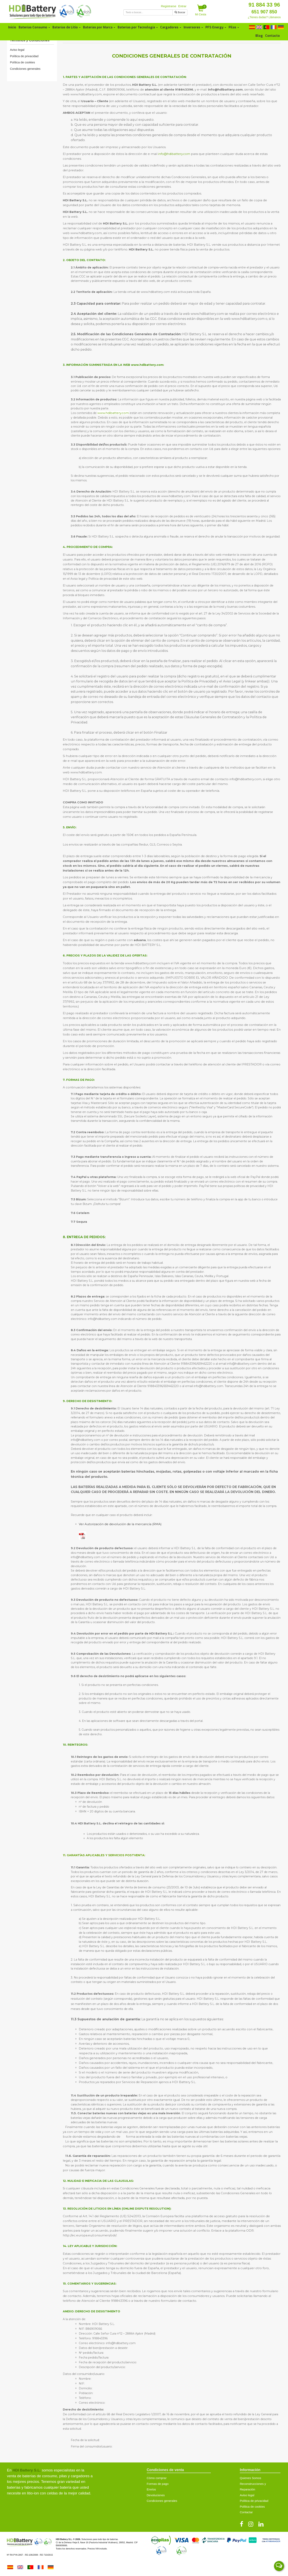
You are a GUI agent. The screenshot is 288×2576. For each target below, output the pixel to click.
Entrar (182, 6)
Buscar (180, 12)
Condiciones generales (25, 68)
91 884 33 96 (264, 5)
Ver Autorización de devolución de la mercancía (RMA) (120, 1524)
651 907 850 (264, 11)
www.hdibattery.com (113, 413)
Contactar (246, 2512)
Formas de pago (158, 2483)
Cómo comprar (157, 2478)
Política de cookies (22, 62)
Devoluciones (156, 2495)
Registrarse (168, 6)
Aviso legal (17, 49)
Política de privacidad (24, 56)
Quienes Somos (250, 2478)
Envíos (151, 2489)
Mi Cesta (201, 10)
